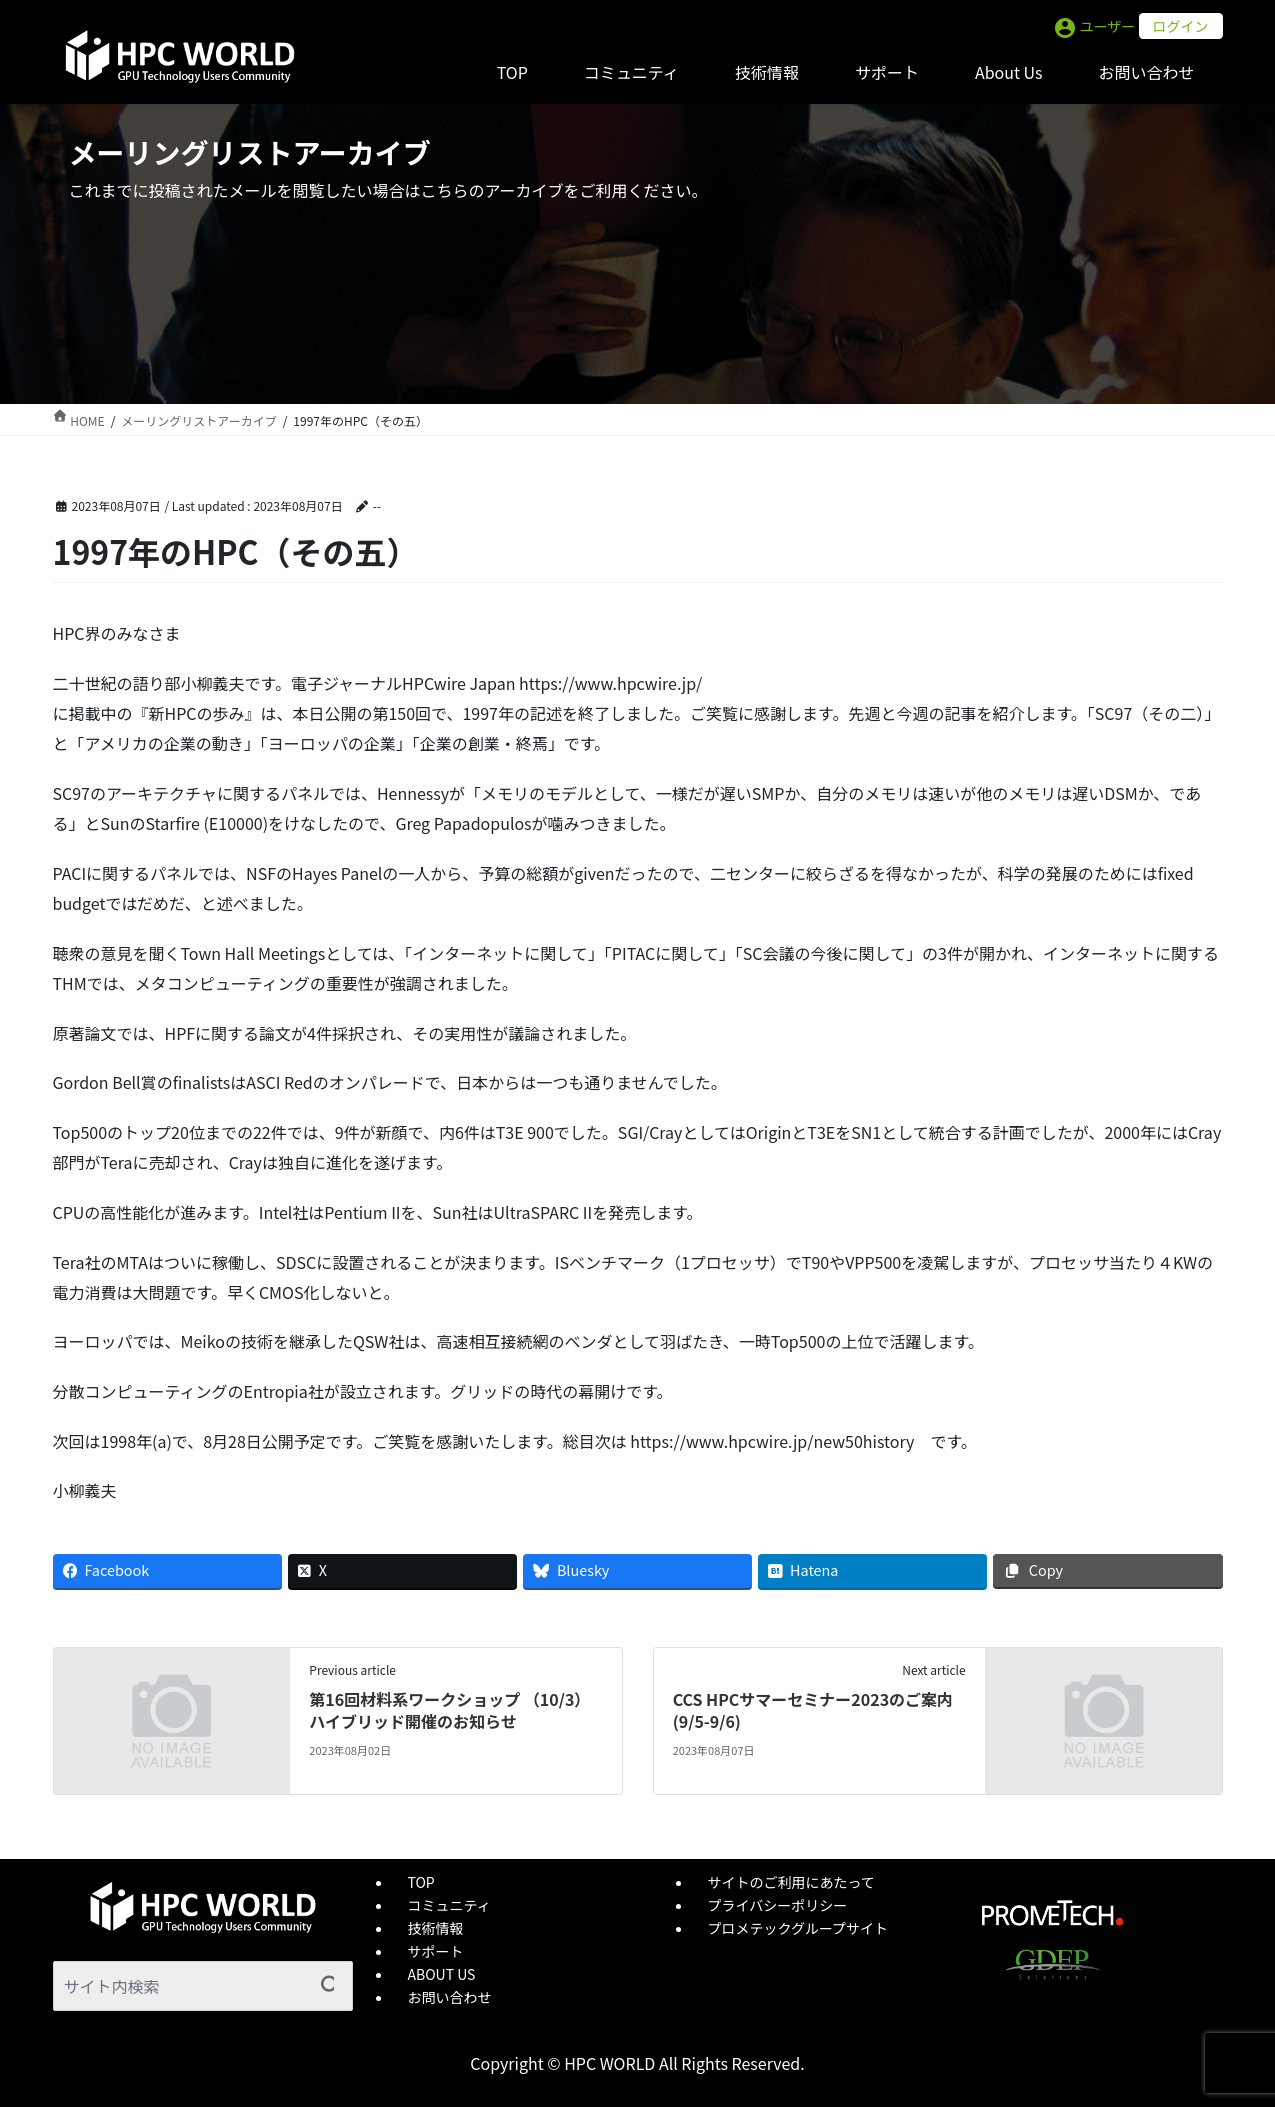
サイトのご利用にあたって (791, 1882)
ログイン (1181, 26)
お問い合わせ (450, 1997)
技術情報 (436, 1928)
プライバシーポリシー (778, 1905)
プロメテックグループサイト (798, 1928)
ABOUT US (442, 1974)
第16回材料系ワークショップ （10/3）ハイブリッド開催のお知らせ (449, 1710)
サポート (436, 1951)
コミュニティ (449, 1905)
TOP (421, 1882)
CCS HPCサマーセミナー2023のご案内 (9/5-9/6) (813, 1710)
